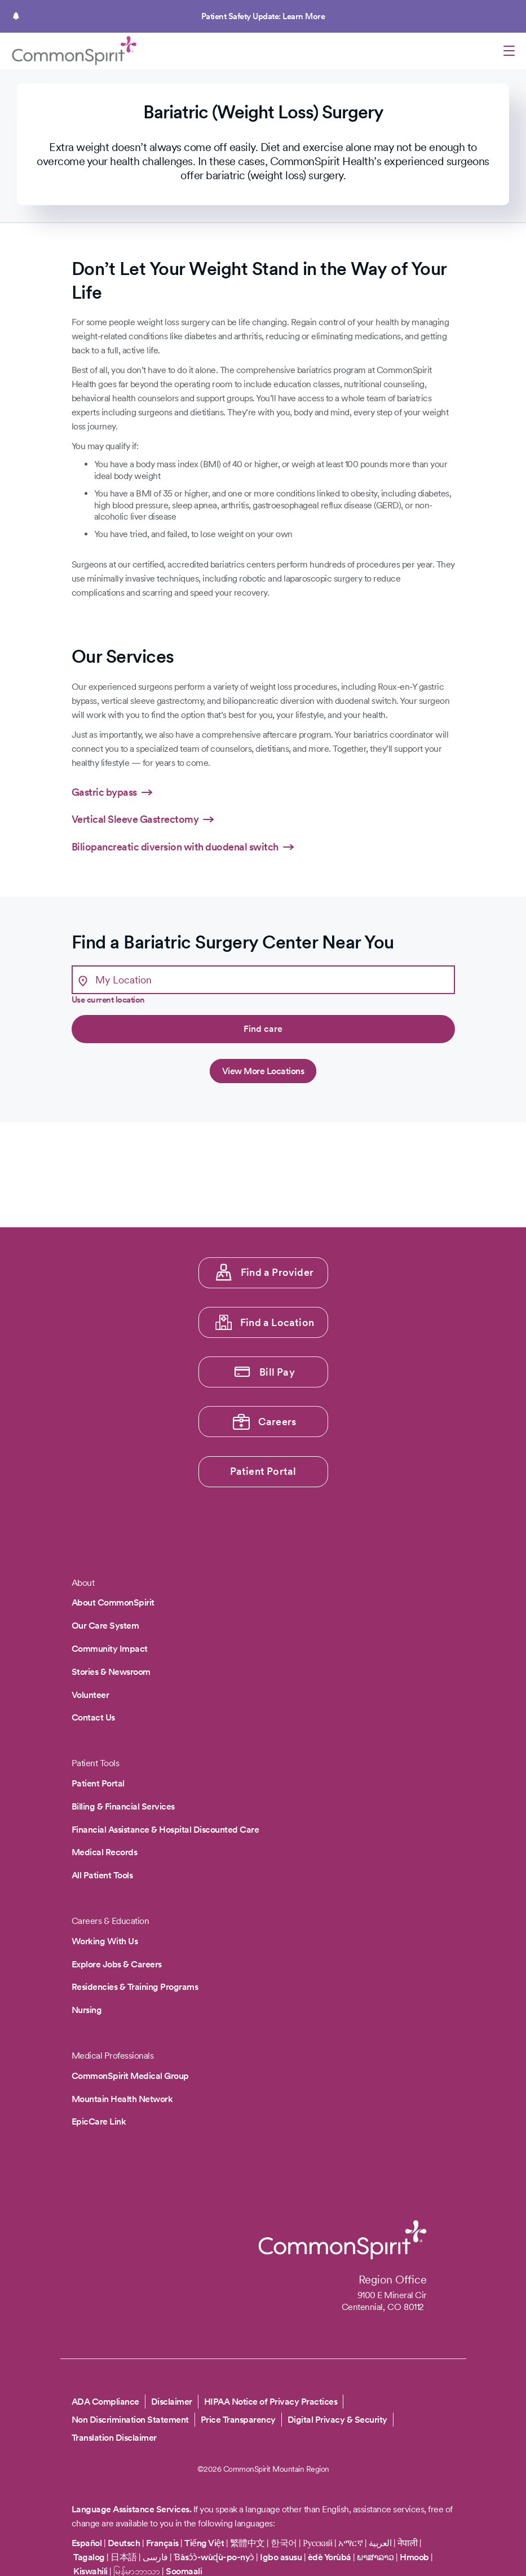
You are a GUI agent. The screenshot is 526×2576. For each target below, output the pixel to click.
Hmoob (414, 2557)
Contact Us (93, 1717)
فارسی (156, 2557)
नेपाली (407, 2543)
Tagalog (89, 2557)
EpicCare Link (99, 2121)
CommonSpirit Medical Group (130, 2075)
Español (87, 2543)
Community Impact (110, 1648)
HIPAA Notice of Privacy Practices (271, 2401)
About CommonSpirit (113, 1602)
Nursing (87, 2010)
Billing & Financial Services (123, 1806)
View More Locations (263, 1071)
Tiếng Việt (204, 2543)
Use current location (108, 1000)
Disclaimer (171, 2401)
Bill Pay (277, 1372)
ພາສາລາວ (375, 2557)
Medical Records (105, 1852)
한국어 (284, 2543)
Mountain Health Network (122, 2099)
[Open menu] (509, 52)
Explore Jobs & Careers (117, 1964)
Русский (318, 2543)
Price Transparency (238, 2419)
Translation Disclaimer (114, 2437)
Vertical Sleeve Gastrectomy (135, 819)
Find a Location (277, 1322)
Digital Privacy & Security (337, 2419)
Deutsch (124, 2543)
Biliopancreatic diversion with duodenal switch (175, 847)
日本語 (124, 2557)
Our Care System (105, 1625)
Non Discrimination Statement (130, 2419)
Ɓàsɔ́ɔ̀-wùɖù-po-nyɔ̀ (214, 2557)
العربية (380, 2543)
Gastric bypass (104, 792)
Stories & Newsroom (111, 1671)
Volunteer (90, 1695)
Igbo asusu (281, 2557)
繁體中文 (247, 2543)
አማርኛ (350, 2543)
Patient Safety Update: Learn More (263, 16)
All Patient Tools (102, 1875)
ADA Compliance (105, 2401)
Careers (277, 1421)
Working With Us (105, 1941)
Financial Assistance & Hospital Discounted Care (165, 1829)
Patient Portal (263, 1471)
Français (162, 2543)
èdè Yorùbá (329, 2557)
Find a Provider (277, 1272)
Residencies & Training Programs (135, 1986)
